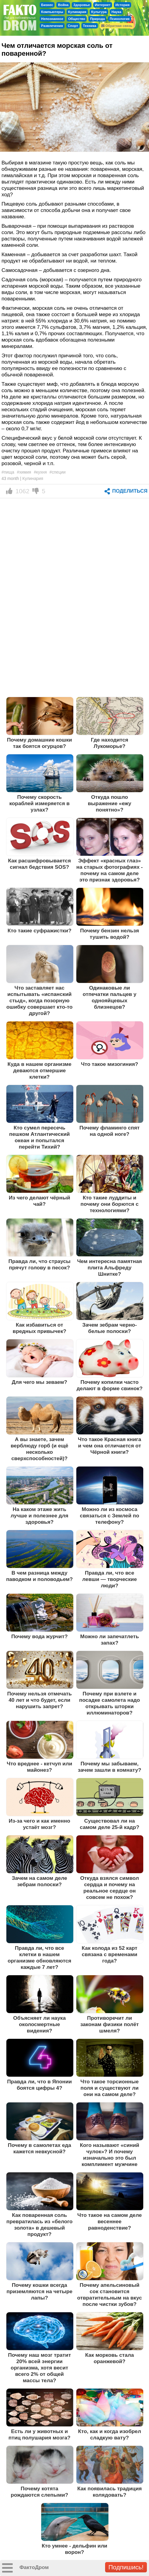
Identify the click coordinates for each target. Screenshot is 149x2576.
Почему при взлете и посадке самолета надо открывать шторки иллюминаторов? (109, 1703)
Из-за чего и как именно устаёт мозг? (39, 1824)
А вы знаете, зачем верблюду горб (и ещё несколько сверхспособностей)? (39, 1448)
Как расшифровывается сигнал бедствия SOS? (39, 864)
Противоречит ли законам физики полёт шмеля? (109, 2024)
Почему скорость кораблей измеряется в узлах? (39, 803)
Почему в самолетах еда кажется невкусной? (39, 2148)
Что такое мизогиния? (109, 1064)
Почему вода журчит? (39, 1636)
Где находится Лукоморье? (109, 743)
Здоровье (81, 5)
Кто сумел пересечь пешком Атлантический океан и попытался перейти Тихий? (39, 1137)
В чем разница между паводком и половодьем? (39, 1576)
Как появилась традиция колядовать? (109, 2491)
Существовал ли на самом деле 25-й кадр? (109, 1824)
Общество (76, 19)
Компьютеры (52, 12)
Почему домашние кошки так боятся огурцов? (39, 743)
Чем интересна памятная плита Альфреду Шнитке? (109, 1267)
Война (63, 5)
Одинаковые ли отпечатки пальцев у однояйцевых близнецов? (109, 997)
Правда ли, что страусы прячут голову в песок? (39, 1264)
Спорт (73, 26)
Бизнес (47, 5)
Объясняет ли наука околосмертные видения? (39, 2024)
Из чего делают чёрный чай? (39, 1201)
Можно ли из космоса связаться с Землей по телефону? (109, 1515)
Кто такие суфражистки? (39, 931)
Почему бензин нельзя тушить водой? (109, 934)
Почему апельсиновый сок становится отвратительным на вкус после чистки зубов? (109, 2294)
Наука (116, 12)
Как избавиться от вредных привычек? (39, 1328)
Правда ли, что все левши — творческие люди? (109, 1579)
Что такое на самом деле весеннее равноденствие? (109, 2221)
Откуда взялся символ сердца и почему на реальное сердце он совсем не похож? (109, 1887)
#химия (24, 472)
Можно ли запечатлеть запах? (109, 1639)
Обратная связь (116, 26)
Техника (89, 26)
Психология (120, 19)
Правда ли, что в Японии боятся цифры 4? (39, 2084)
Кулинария (77, 12)
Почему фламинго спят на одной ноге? (109, 1131)
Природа (97, 19)
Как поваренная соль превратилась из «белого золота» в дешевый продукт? (39, 2224)
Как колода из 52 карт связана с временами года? (109, 1954)
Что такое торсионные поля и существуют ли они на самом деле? (109, 2087)
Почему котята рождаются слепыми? (39, 2491)
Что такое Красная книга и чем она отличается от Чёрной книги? (109, 1445)
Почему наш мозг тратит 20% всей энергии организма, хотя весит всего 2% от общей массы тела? (39, 2367)
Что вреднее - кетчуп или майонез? (39, 1767)
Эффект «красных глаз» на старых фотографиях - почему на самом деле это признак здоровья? (109, 870)
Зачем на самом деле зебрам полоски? (39, 1881)
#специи (57, 472)
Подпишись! (126, 2567)
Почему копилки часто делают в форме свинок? (110, 1385)
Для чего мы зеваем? (39, 1382)
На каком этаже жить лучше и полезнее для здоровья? (39, 1515)
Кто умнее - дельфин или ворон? (75, 2549)
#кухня (40, 472)
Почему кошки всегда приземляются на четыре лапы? (39, 2291)
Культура (99, 12)
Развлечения (52, 26)
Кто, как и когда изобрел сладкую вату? (109, 2434)
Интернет (103, 5)
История (122, 5)
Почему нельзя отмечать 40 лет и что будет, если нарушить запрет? (39, 1700)
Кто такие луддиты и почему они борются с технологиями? (110, 1204)
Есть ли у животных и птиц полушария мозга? (39, 2434)
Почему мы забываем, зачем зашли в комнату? (109, 1767)
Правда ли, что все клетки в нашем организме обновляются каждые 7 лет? (39, 1957)
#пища (8, 472)
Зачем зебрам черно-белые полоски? (109, 1328)
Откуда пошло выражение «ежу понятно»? (109, 803)
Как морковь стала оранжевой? (109, 2358)
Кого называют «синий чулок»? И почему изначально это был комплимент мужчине (109, 2154)
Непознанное (52, 19)
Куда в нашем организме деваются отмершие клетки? (39, 1070)
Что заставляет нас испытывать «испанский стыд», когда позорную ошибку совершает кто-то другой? (39, 1000)
